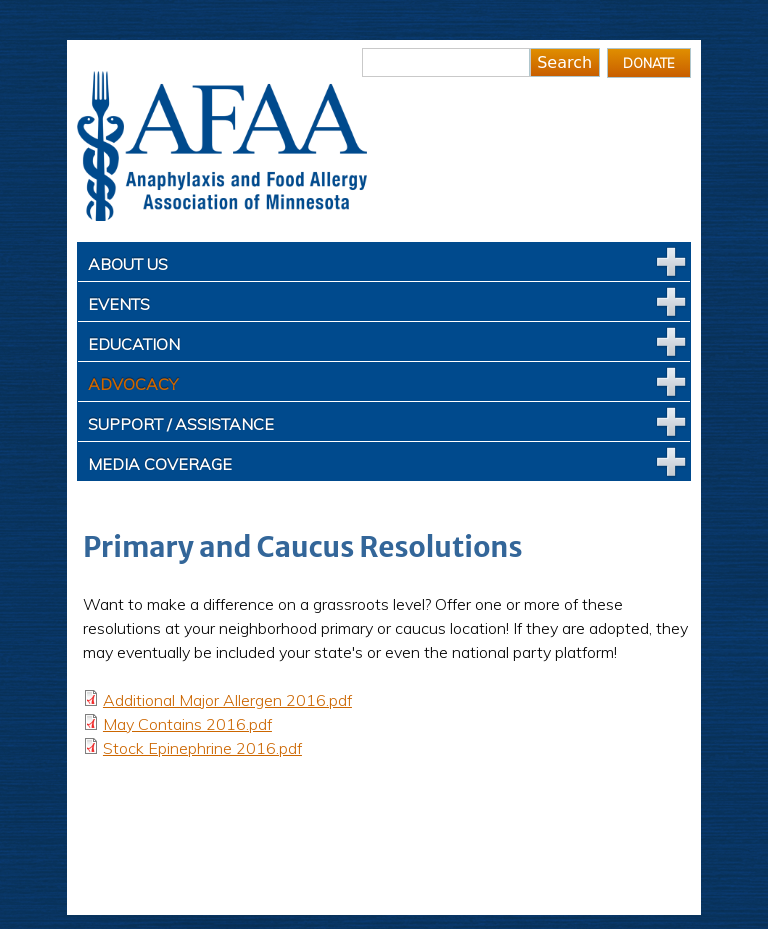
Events (119, 304)
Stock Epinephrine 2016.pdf (202, 748)
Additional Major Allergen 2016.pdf (227, 700)
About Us (128, 264)
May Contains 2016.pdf (187, 724)
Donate (649, 63)
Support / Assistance (181, 424)
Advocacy (133, 384)
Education (134, 344)
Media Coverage (160, 464)
